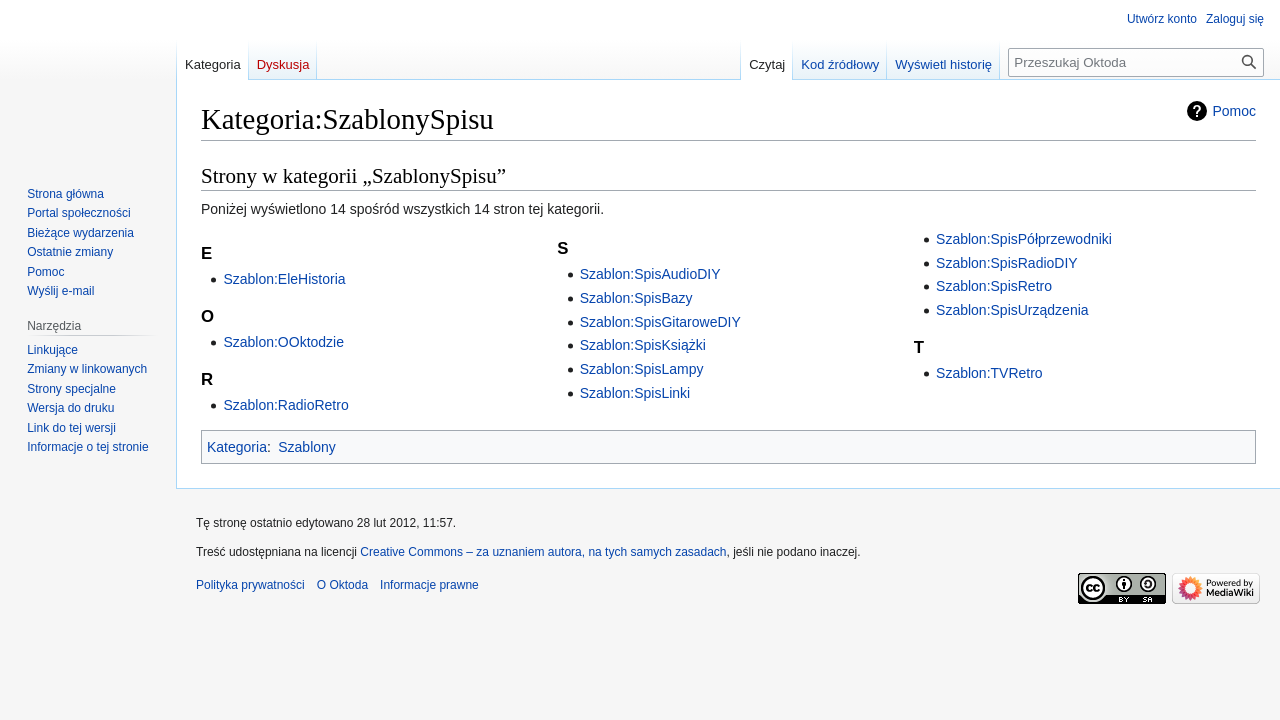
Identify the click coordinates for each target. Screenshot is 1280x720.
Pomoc (1234, 111)
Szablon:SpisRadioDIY (1007, 263)
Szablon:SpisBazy (636, 298)
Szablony (307, 447)
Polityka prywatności (250, 585)
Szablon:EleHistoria (284, 279)
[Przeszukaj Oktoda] (1136, 62)
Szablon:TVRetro (989, 373)
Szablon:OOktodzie (283, 342)
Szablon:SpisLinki (635, 393)
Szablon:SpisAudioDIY (650, 274)
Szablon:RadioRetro (285, 405)
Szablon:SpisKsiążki (643, 345)
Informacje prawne (429, 585)
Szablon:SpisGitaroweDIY (660, 322)
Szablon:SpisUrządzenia (1012, 310)
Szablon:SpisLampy (642, 369)
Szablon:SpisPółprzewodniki (1024, 239)
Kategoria (237, 447)
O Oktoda (342, 585)
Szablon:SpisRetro (994, 286)
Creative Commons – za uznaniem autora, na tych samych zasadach (543, 552)
